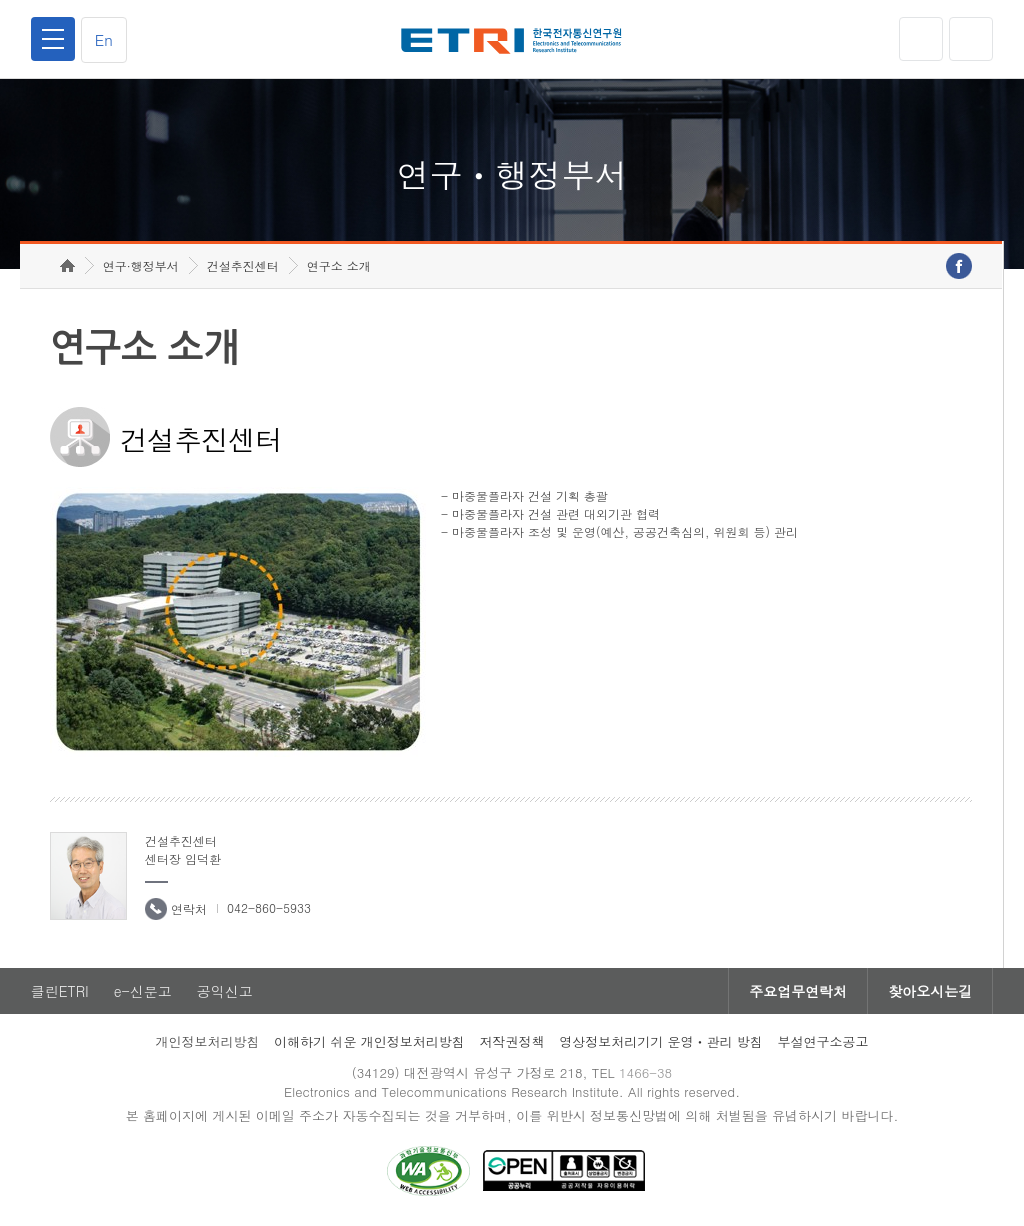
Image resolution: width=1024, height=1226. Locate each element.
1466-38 (645, 1072)
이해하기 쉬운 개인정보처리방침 (369, 1041)
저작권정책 (511, 1041)
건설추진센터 (243, 265)
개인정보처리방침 (207, 1041)
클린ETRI (60, 991)
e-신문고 (143, 991)
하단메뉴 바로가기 (0, 0)
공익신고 (225, 991)
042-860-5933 (269, 907)
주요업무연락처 (798, 991)
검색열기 (971, 39)
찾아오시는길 (930, 991)
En (104, 39)
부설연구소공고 (823, 1041)
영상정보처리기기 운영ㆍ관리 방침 (661, 1041)
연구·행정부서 (141, 265)
